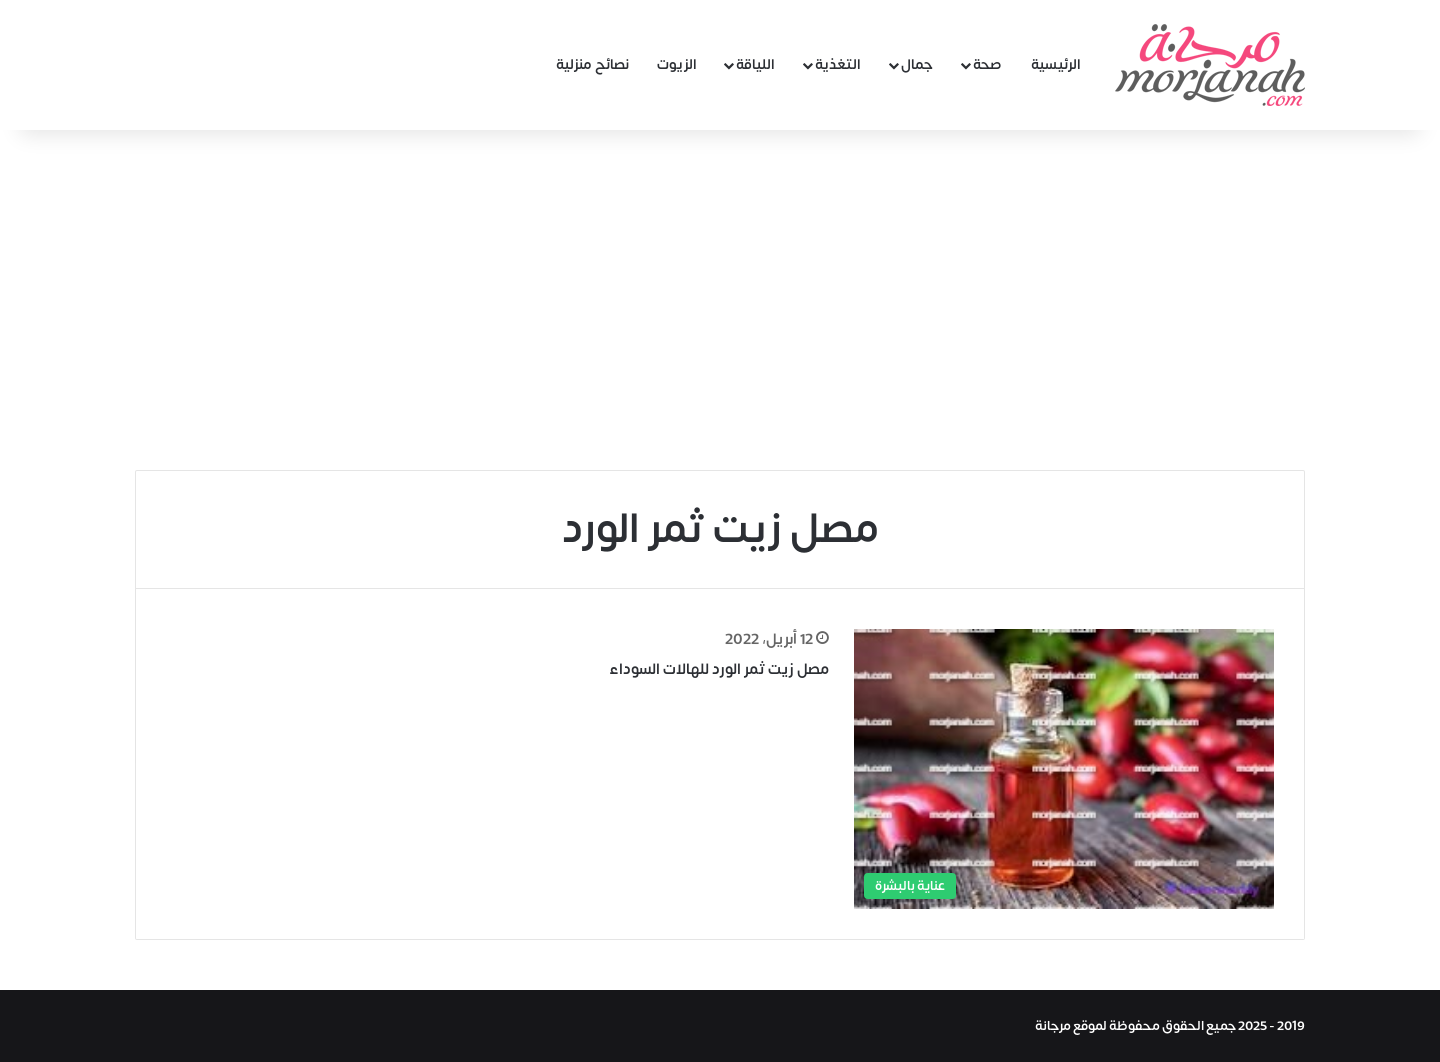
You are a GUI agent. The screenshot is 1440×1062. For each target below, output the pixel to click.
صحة (987, 64)
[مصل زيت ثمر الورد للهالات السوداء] (1064, 768)
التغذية (838, 64)
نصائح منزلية (592, 64)
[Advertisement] (720, 300)
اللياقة (755, 64)
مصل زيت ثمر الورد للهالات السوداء (719, 669)
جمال (917, 64)
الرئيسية (1056, 64)
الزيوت (677, 64)
